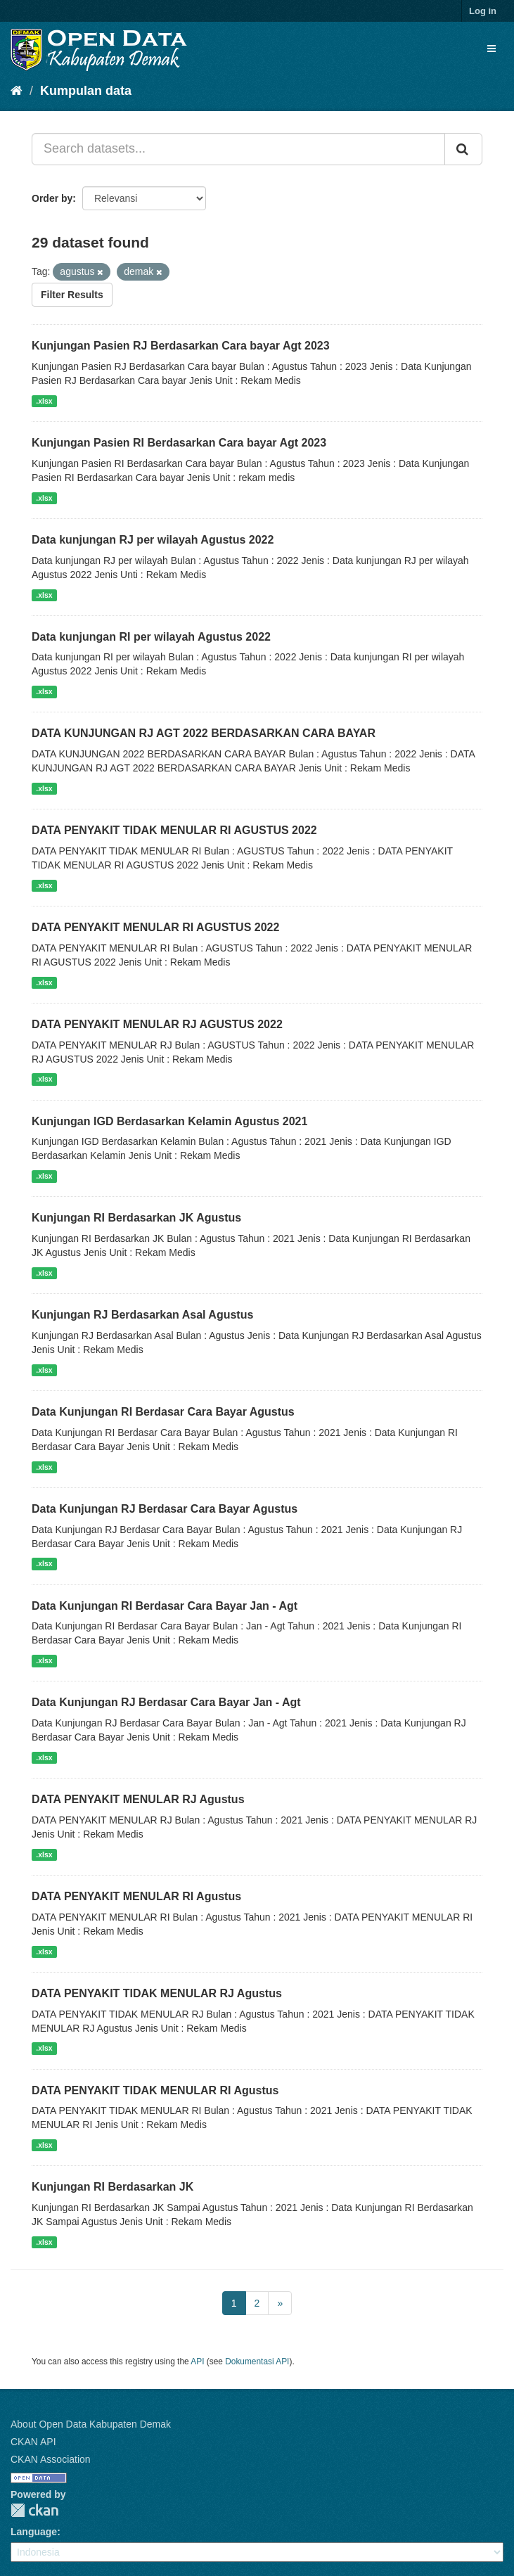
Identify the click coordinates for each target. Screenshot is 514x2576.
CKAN (34, 2510)
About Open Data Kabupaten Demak (91, 2424)
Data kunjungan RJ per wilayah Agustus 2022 (153, 540)
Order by (52, 198)
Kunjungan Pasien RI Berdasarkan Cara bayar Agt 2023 (179, 443)
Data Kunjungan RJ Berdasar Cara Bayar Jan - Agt (166, 1702)
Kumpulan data (85, 91)
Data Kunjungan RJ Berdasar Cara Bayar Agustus (164, 1509)
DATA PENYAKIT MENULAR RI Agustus (136, 1896)
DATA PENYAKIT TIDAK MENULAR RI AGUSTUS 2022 (174, 830)
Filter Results (72, 294)
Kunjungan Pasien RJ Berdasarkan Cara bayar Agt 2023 (181, 346)
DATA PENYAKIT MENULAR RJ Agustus (138, 1799)
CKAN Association (51, 2459)
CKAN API (33, 2441)
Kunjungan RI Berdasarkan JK (112, 2187)
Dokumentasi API (257, 2361)
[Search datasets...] (238, 149)
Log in (482, 11)
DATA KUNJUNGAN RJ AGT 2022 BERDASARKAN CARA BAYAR (203, 733)
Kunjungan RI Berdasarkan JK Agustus (136, 1218)
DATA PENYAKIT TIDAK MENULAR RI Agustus (155, 2090)
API (197, 2361)
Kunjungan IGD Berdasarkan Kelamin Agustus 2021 (169, 1121)
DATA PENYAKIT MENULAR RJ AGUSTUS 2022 (157, 1024)
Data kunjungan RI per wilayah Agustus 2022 (151, 637)
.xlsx (44, 401)
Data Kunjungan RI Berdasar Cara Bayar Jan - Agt (164, 1606)
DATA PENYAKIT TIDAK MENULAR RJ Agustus (157, 1993)
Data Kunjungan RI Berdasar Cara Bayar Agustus (163, 1412)
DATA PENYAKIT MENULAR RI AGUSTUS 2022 (155, 927)
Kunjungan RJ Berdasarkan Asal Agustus (142, 1315)
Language (34, 2531)
